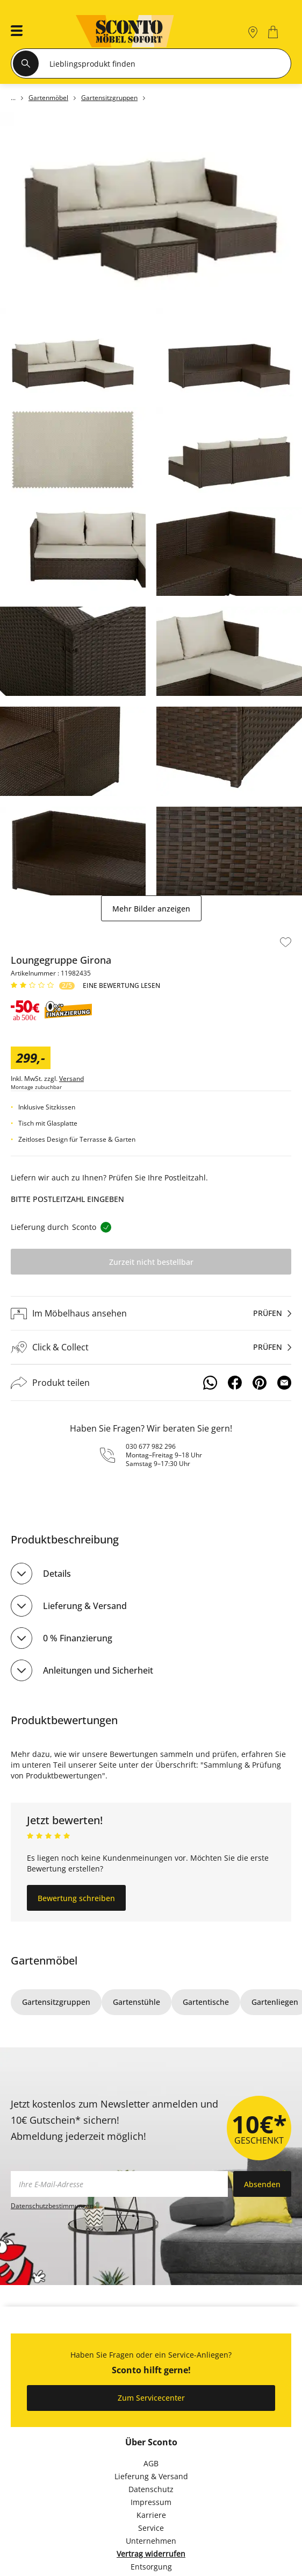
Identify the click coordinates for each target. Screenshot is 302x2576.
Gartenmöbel (44, 1960)
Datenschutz (151, 2489)
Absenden (262, 2184)
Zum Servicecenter (151, 2398)
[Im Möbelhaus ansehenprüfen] (151, 1313)
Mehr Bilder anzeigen (151, 908)
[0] (274, 32)
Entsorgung (151, 2566)
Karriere (151, 2515)
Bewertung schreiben (76, 1898)
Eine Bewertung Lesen (121, 986)
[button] (13, 32)
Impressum (151, 2502)
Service (151, 2528)
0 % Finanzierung (77, 1638)
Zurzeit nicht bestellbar (151, 1262)
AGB (151, 2463)
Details (57, 1573)
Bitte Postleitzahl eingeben (67, 1199)
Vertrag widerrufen (151, 2554)
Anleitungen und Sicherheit (98, 1670)
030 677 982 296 (151, 1446)
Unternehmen (151, 2541)
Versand (71, 1078)
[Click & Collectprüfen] (151, 1347)
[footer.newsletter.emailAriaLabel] (119, 2184)
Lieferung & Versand (85, 1606)
